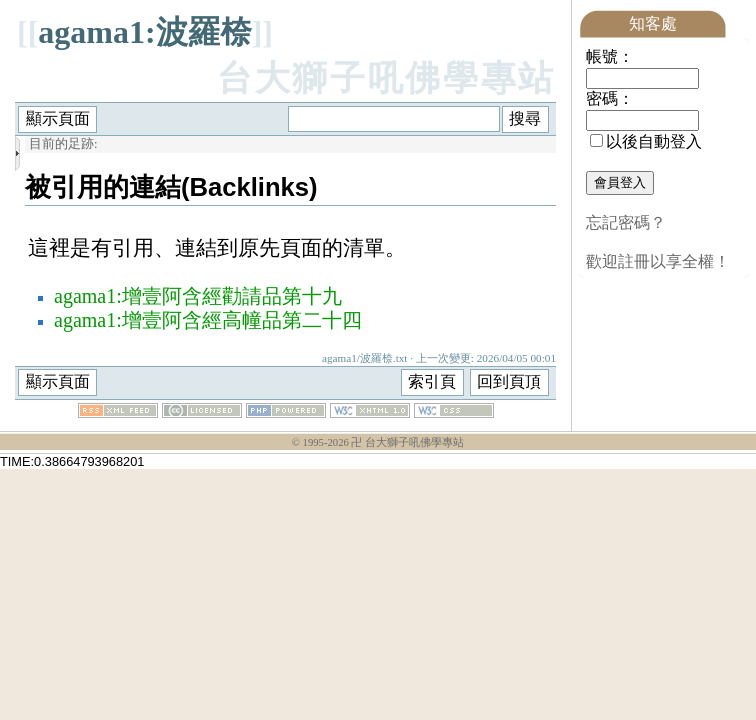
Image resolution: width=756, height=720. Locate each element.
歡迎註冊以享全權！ (658, 261)
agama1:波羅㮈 (144, 32)
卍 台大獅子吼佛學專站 (407, 442)
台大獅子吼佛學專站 (386, 78)
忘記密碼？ (626, 222)
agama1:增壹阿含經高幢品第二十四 (208, 320)
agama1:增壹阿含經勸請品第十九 (198, 296)
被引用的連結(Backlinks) (171, 187)
